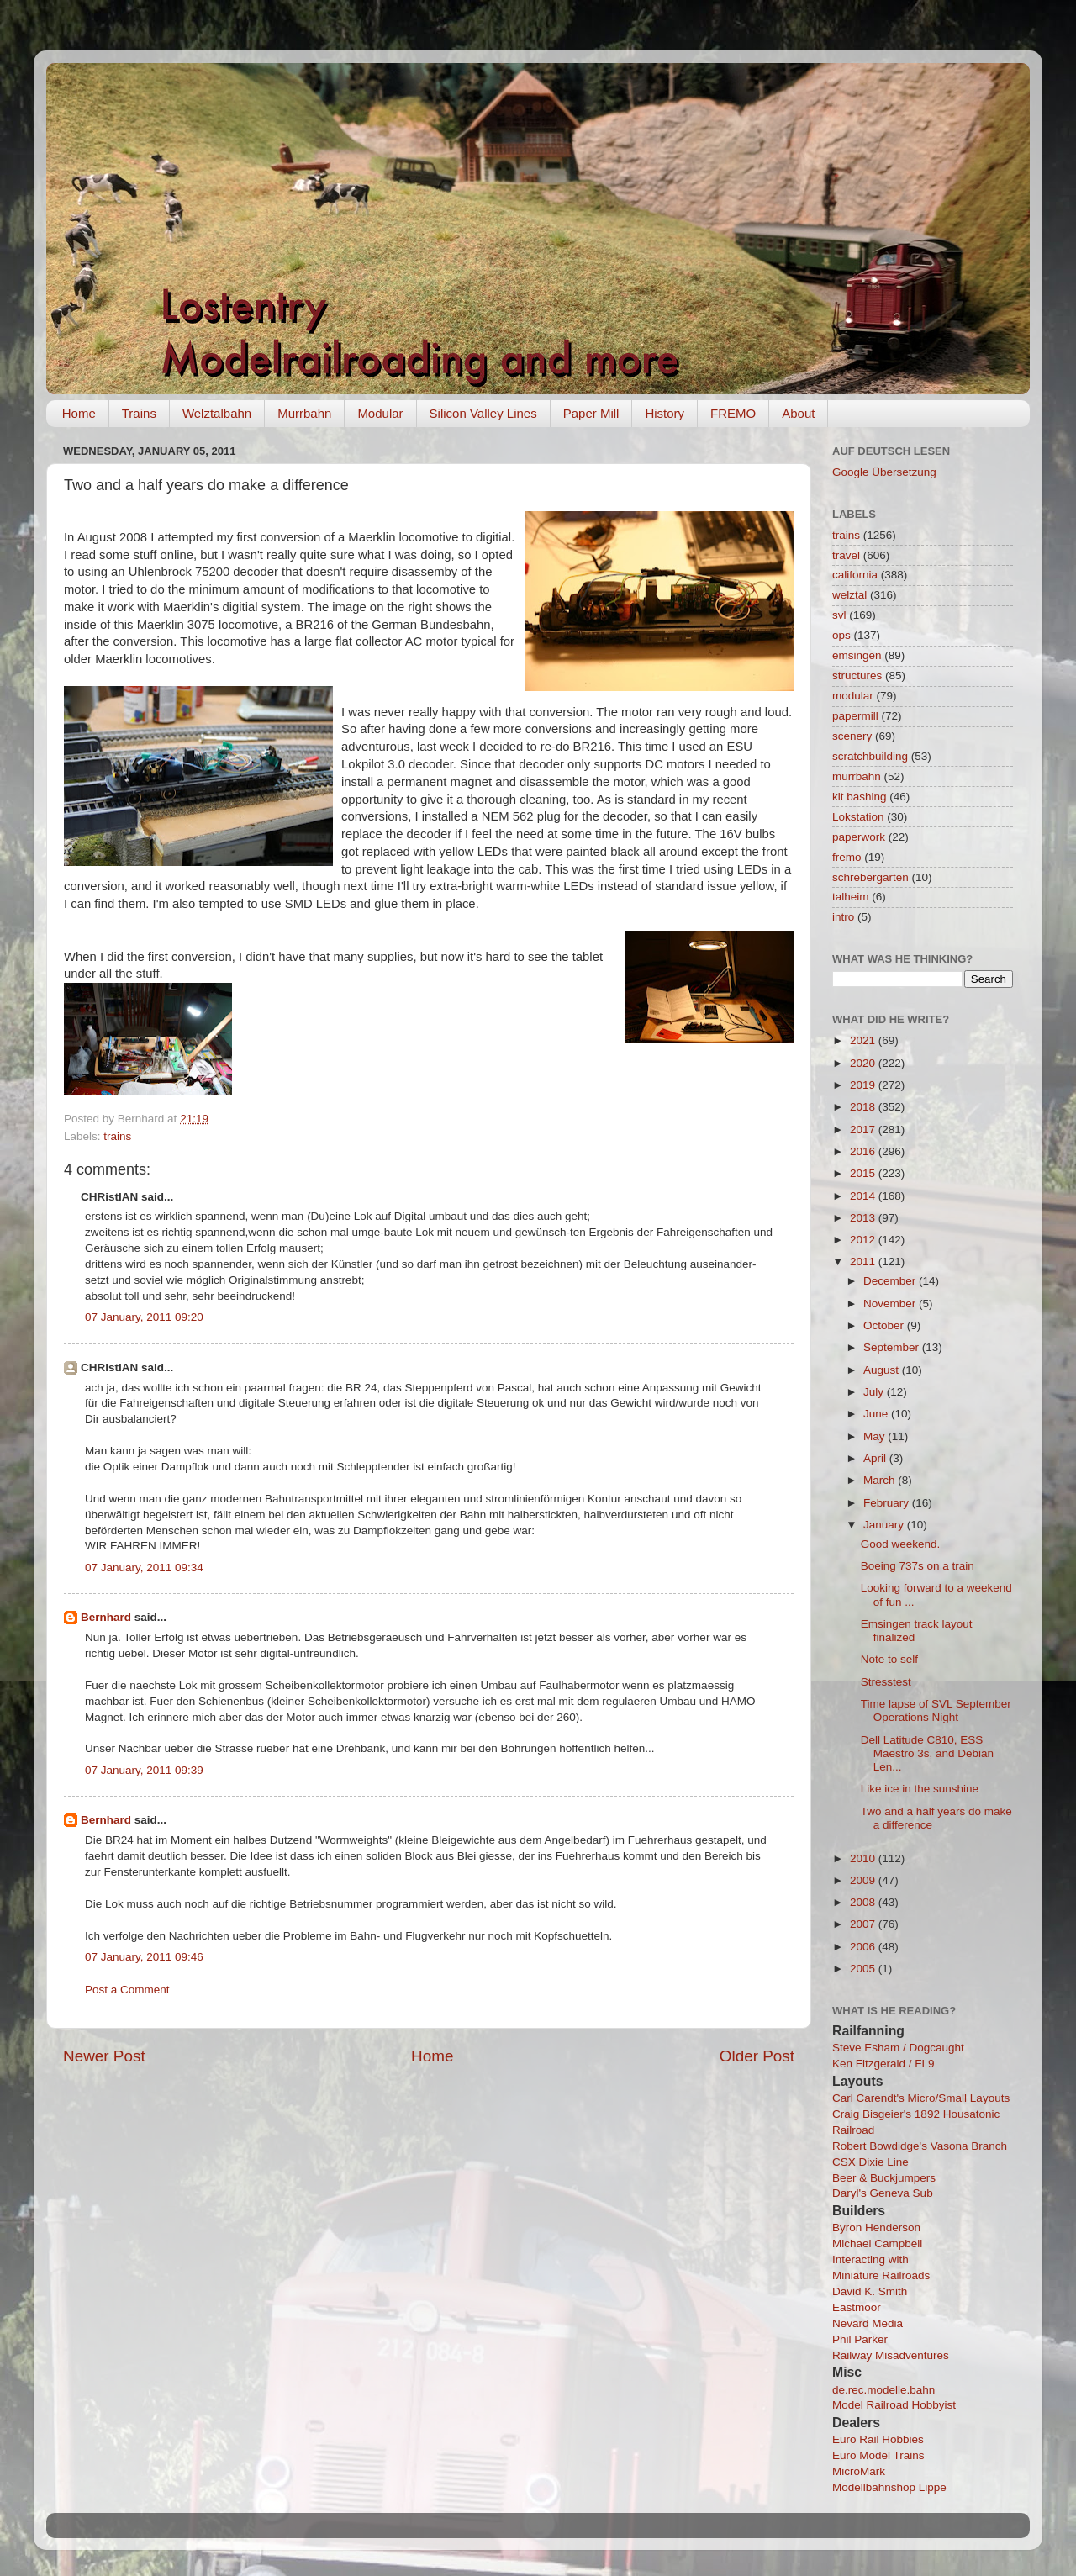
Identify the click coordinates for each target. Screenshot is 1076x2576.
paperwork (858, 837)
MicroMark (858, 2471)
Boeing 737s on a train (917, 1566)
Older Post (757, 2056)
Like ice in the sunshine (919, 1788)
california (855, 574)
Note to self (889, 1659)
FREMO (733, 413)
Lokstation (858, 816)
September (892, 1347)
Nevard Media (867, 2323)
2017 (864, 1129)
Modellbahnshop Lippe (889, 2487)
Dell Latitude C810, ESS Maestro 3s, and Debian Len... (927, 1753)
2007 (864, 1924)
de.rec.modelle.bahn (883, 2389)
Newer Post (104, 2056)
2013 (864, 1217)
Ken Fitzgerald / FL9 (883, 2063)
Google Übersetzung (884, 472)
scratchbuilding (870, 756)
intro (843, 917)
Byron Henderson (876, 2227)
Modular (380, 413)
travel (846, 555)
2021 (864, 1040)
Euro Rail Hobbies (878, 2439)
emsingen (857, 655)
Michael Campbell (877, 2243)
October (885, 1325)
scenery (852, 736)
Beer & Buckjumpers (884, 2178)
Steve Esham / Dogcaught (898, 2047)
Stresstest (886, 1682)
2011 (864, 1261)
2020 (864, 1063)
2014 (864, 1196)
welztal (849, 595)
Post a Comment (127, 1989)
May (875, 1436)
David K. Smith (869, 2291)
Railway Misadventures (890, 2355)
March (880, 1480)
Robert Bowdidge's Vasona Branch (919, 2146)
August (882, 1370)
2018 (864, 1107)
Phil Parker (860, 2339)
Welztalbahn (216, 413)
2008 (864, 1902)
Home (79, 413)
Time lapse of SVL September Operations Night (936, 1710)
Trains (139, 413)
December (891, 1281)
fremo (847, 857)
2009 (864, 1880)
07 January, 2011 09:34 (144, 1567)
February (887, 1503)
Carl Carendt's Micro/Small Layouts (921, 2098)
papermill (855, 716)
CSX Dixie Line (870, 2162)
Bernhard (106, 1617)
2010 (864, 1858)
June (877, 1413)
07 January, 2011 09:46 (144, 1956)
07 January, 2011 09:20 (144, 1317)
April (876, 1458)
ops (841, 635)
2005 (864, 1968)
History (664, 413)
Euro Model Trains (878, 2455)
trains (117, 1136)
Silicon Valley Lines (483, 413)
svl (839, 615)
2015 (864, 1173)
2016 (864, 1151)
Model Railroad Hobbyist (894, 2405)
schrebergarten (870, 877)
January (885, 1524)
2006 (864, 1946)
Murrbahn (304, 413)
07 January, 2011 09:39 (144, 1770)
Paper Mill (591, 413)
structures (857, 675)
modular (852, 695)
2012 (864, 1239)
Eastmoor (856, 2307)
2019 (864, 1085)
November (891, 1303)
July (875, 1392)
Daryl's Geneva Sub (882, 2193)
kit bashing (859, 796)
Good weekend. (901, 1544)
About (798, 413)
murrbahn (856, 776)
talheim (850, 896)
